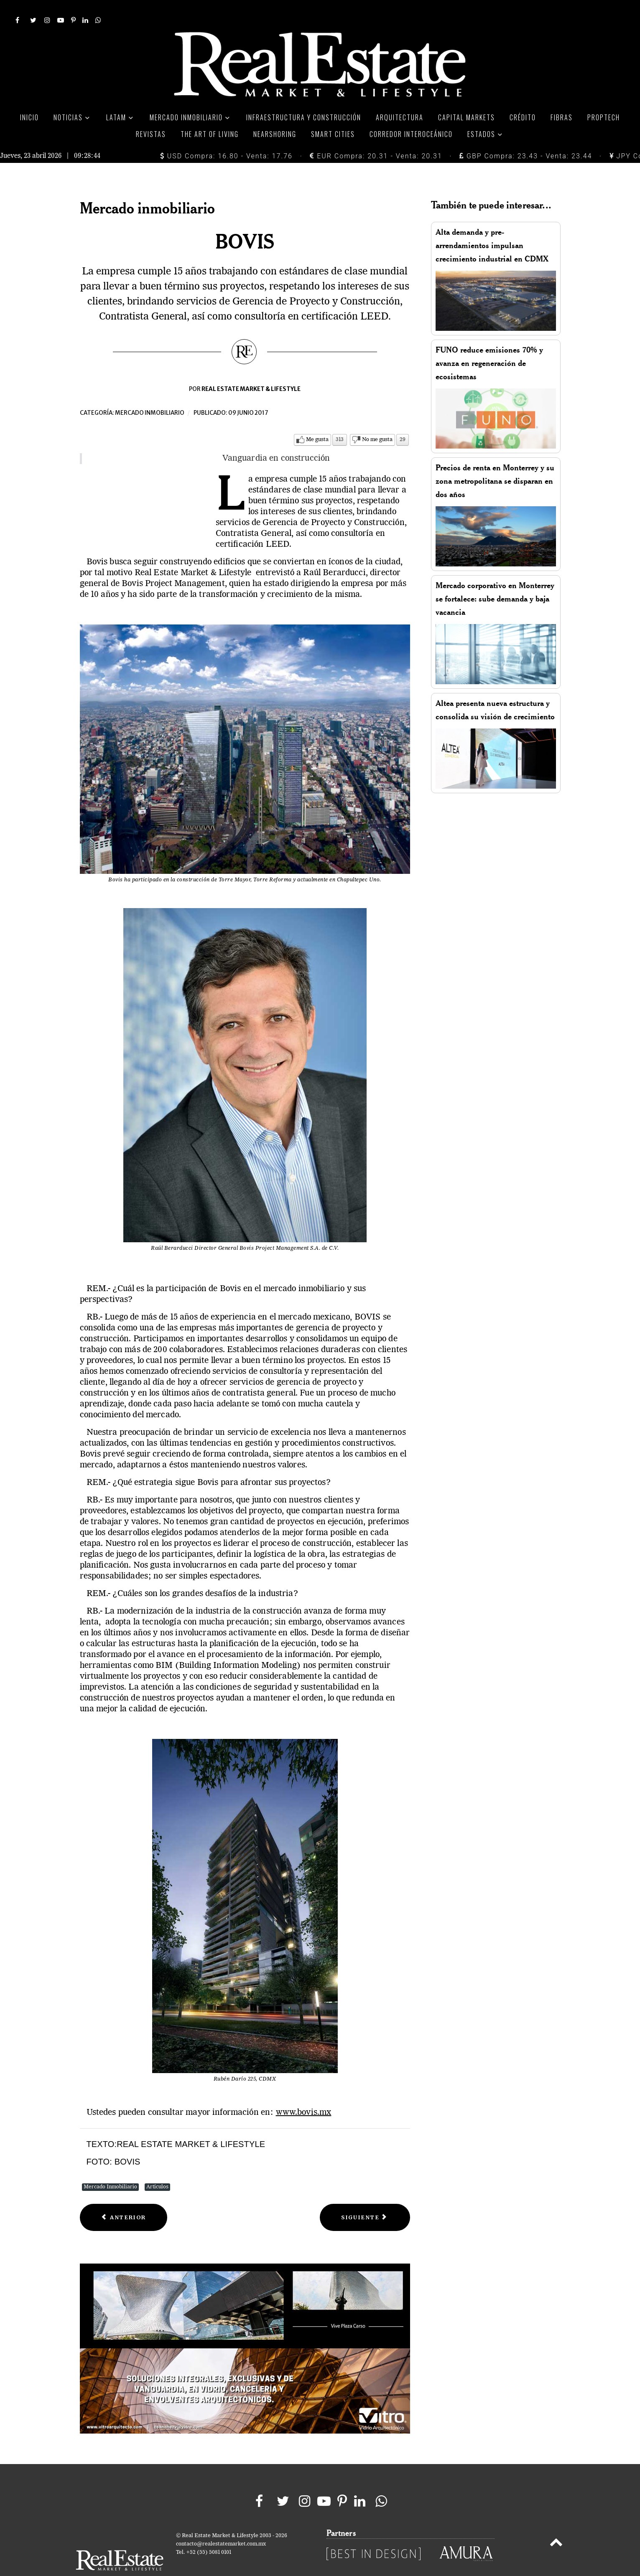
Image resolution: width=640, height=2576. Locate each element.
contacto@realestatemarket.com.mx (221, 2525)
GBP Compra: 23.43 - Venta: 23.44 (525, 138)
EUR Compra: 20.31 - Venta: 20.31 (376, 138)
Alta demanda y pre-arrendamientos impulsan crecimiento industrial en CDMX (492, 226)
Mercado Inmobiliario (110, 2168)
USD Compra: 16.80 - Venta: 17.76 (226, 138)
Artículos (157, 2168)
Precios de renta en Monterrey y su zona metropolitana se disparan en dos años (495, 462)
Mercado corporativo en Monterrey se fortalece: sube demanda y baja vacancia (495, 580)
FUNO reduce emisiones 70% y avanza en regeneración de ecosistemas (489, 344)
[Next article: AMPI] (365, 2198)
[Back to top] (555, 2525)
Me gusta (317, 421)
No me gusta (377, 421)
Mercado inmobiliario (149, 394)
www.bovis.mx (303, 2094)
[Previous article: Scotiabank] (124, 2198)
